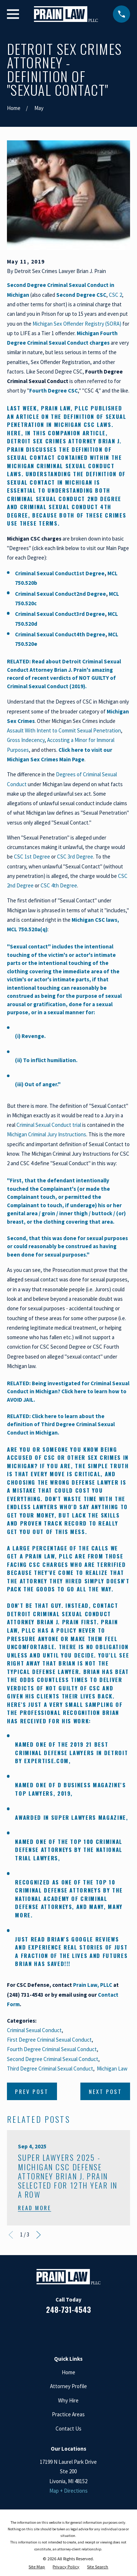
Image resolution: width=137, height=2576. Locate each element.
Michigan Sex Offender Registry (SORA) (77, 323)
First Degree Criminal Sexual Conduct (49, 2039)
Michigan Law (112, 2068)
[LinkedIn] (60, 2331)
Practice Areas (68, 2414)
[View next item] (38, 2235)
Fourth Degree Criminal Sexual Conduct (52, 2049)
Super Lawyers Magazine (88, 1817)
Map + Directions (68, 2490)
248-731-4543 (68, 2309)
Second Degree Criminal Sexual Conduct (52, 2059)
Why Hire (68, 2400)
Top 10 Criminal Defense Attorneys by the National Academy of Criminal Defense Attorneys (68, 1894)
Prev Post (32, 2091)
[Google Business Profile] (77, 2331)
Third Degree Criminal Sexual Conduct (50, 2068)
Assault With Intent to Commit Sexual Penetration (64, 730)
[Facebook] (42, 2331)
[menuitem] (36, 2567)
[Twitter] (95, 2331)
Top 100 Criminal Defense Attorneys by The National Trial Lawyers (68, 1849)
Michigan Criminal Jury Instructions (46, 1134)
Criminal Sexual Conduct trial (48, 1124)
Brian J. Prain (58, 1622)
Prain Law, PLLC (65, 408)
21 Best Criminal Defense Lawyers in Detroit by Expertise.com (71, 1752)
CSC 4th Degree (59, 885)
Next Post (105, 2091)
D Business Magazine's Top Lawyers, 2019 (70, 1789)
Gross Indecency (26, 739)
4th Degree (90, 634)
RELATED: (19, 1416)
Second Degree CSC (81, 294)
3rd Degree (90, 613)
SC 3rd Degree (76, 856)
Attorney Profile (68, 2386)
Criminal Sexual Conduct (45, 573)
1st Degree (90, 573)
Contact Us (68, 2428)
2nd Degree (91, 593)
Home (68, 2372)
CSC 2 (115, 294)
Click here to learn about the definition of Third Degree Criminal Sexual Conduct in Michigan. (61, 1424)
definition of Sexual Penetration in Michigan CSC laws (66, 420)
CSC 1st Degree (32, 856)
